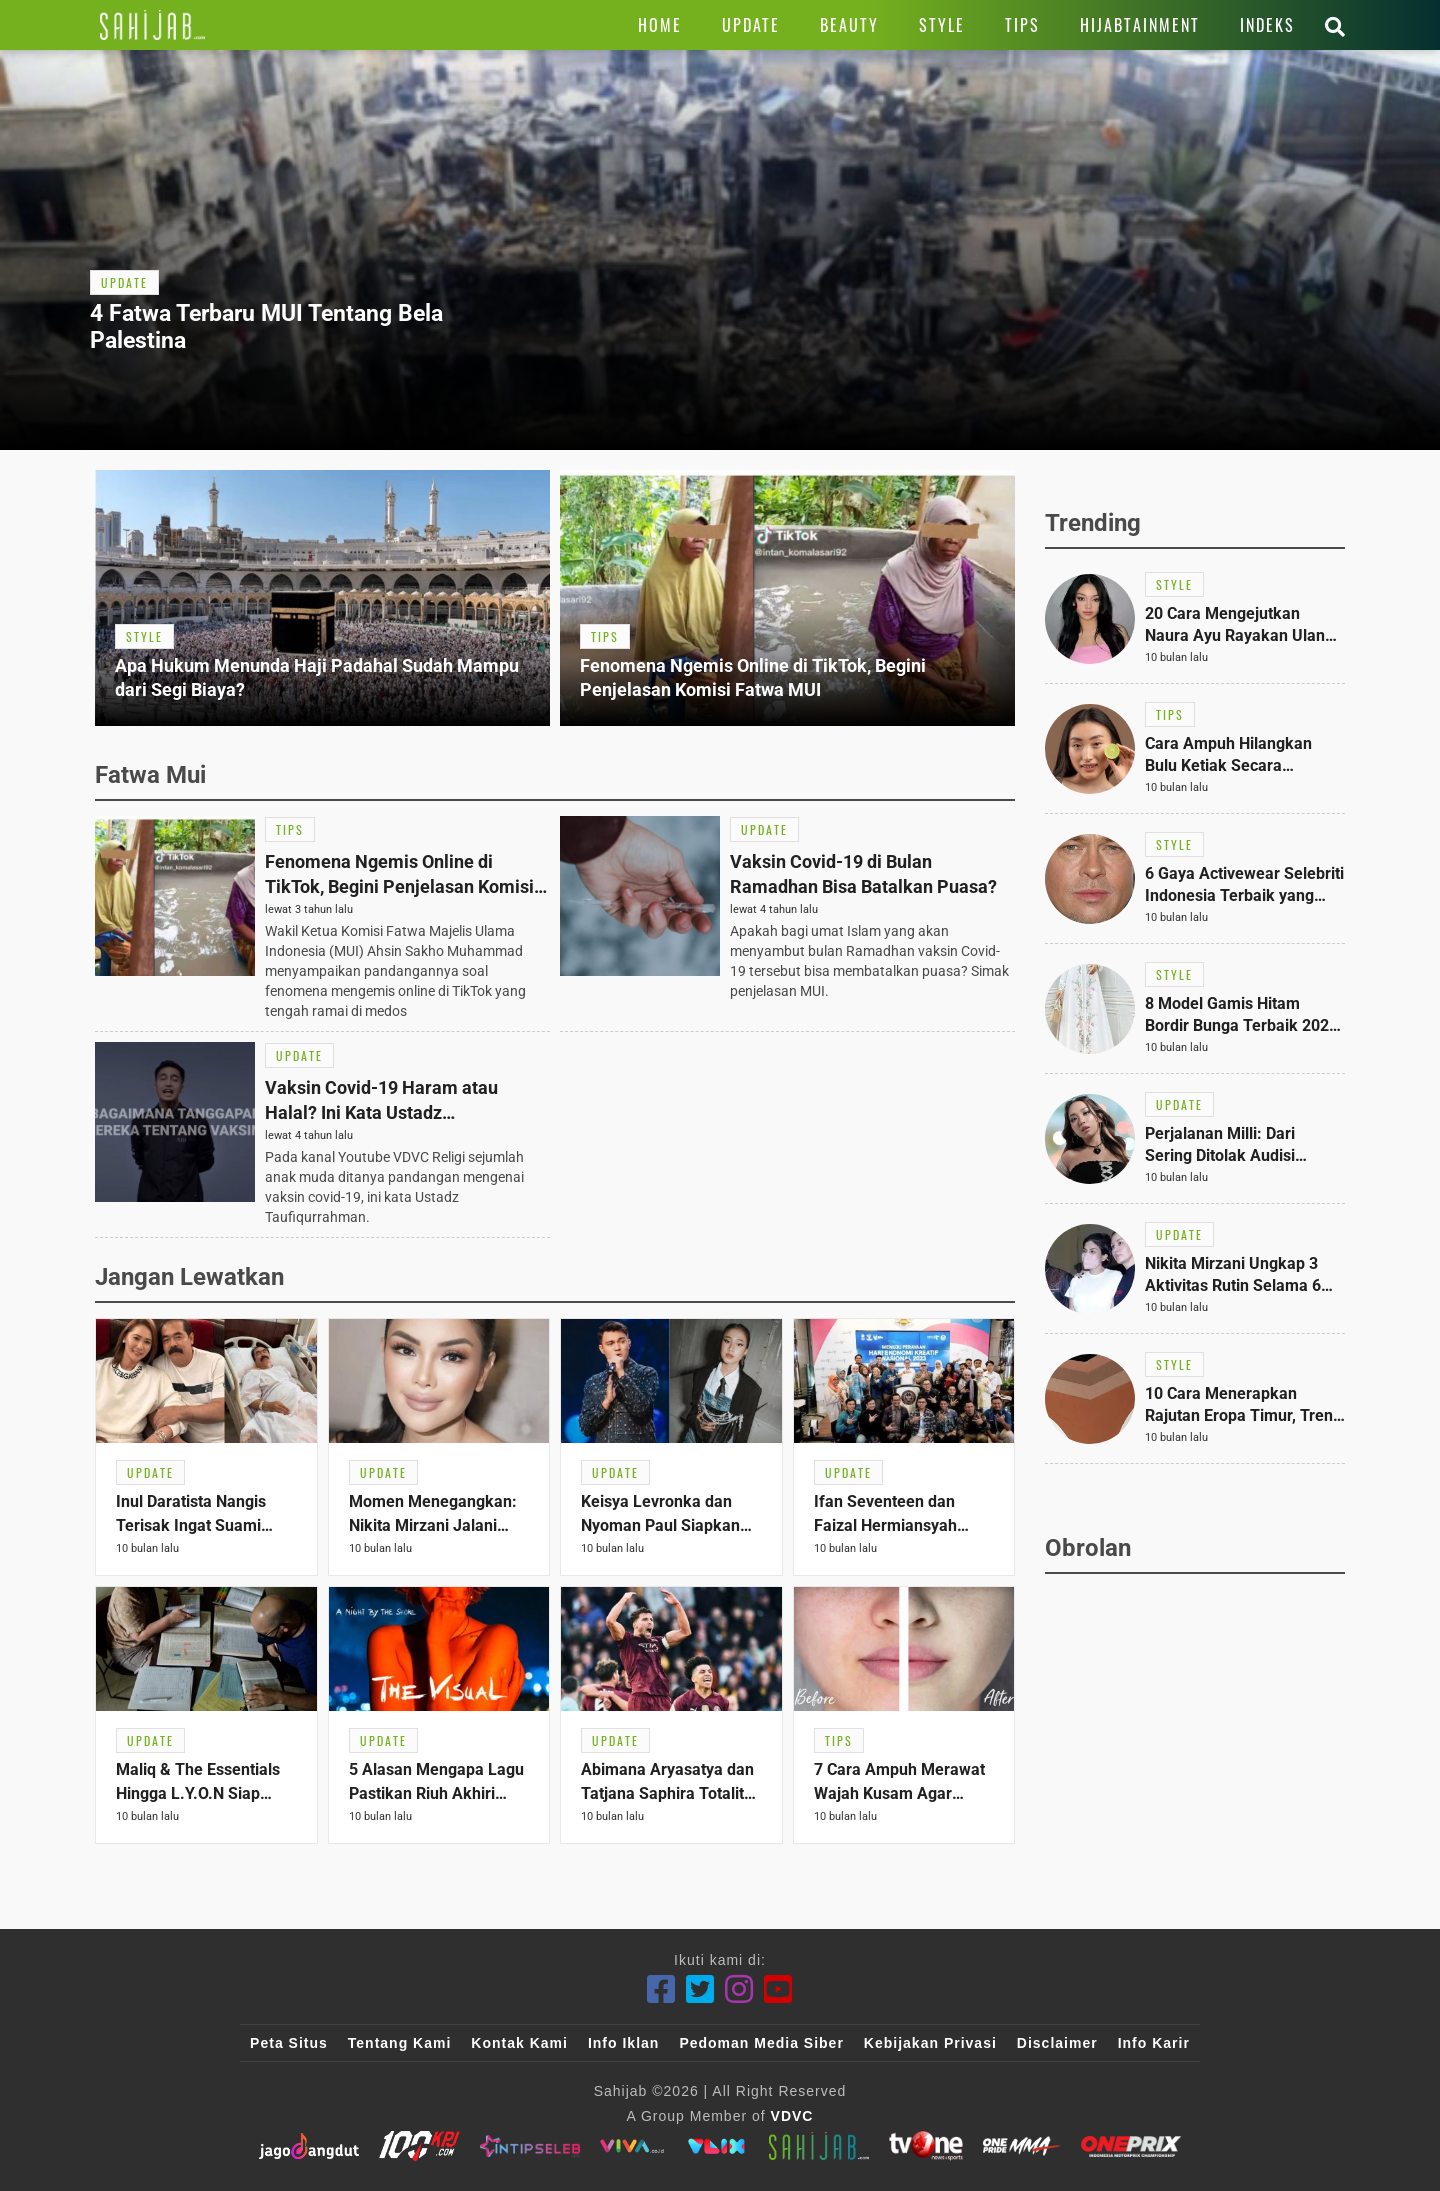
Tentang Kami (400, 2043)
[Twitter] (700, 1989)
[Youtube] (778, 1989)
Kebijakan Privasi (930, 2043)
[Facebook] (661, 1989)
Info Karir (1154, 2043)
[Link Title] (152, 25)
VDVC (792, 2116)
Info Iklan (623, 2043)
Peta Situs (289, 2043)
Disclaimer (1057, 2043)
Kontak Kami (519, 2043)
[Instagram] (739, 1989)
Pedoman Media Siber (761, 2043)
